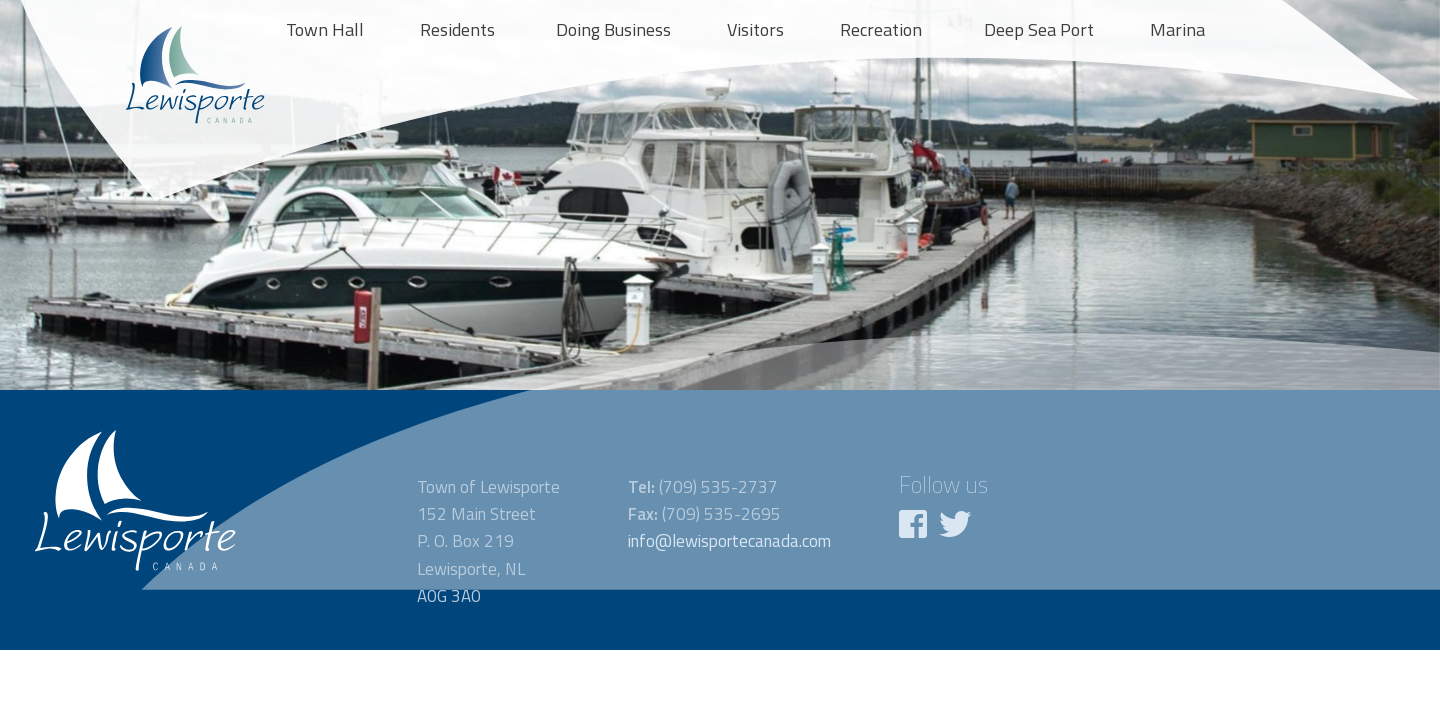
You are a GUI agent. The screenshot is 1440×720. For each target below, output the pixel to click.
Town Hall (325, 29)
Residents (457, 29)
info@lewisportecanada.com (729, 541)
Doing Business (613, 29)
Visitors (755, 29)
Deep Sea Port (1039, 29)
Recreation (881, 29)
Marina (1177, 29)
